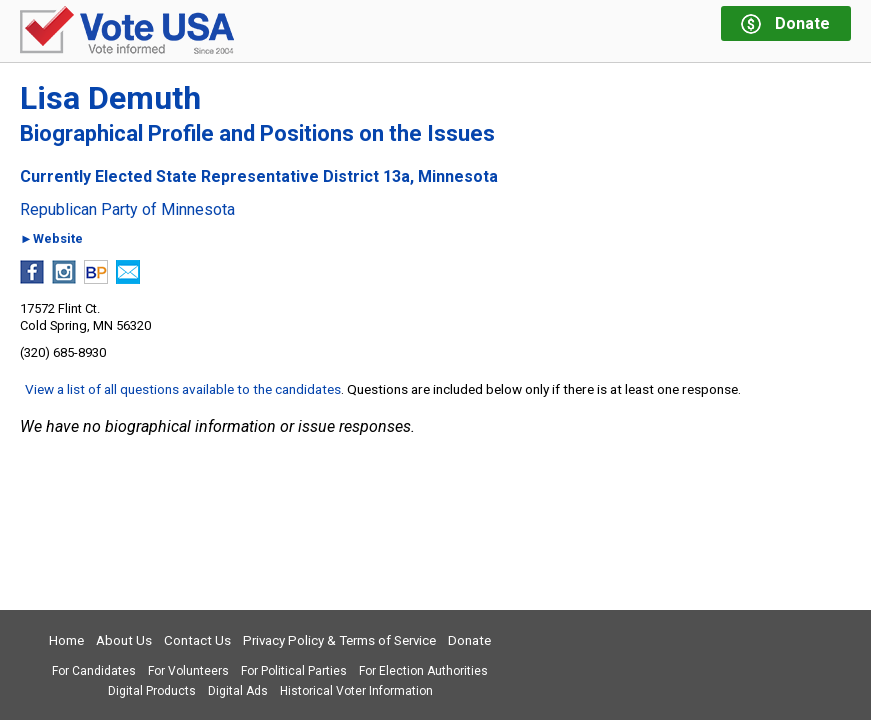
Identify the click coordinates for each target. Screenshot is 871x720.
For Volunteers (188, 671)
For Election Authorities (423, 671)
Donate (469, 640)
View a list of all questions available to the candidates (183, 389)
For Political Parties (294, 671)
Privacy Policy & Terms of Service (339, 640)
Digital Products (152, 691)
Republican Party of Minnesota (127, 210)
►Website (51, 239)
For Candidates (94, 671)
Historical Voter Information (356, 691)
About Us (124, 640)
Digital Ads (238, 691)
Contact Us (197, 640)
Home (66, 640)
